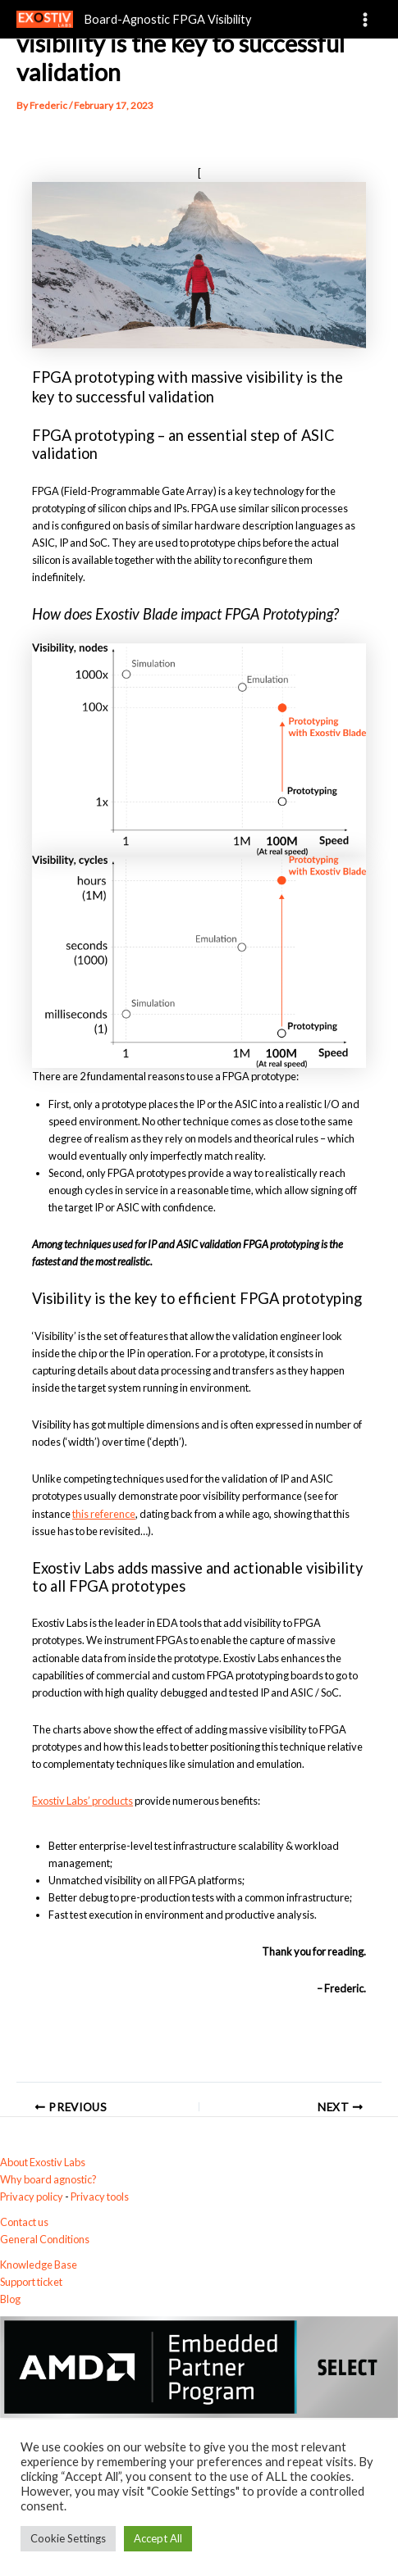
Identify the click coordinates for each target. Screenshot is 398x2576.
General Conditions (44, 2239)
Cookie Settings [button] (68, 2538)
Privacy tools (100, 2196)
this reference (103, 1513)
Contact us (24, 2221)
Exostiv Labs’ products (82, 1800)
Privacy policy (31, 2196)
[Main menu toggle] (366, 19)
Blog (10, 2299)
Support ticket (31, 2281)
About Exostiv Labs (42, 2162)
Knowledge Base (38, 2264)
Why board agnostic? (48, 2179)
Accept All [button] (158, 2538)
